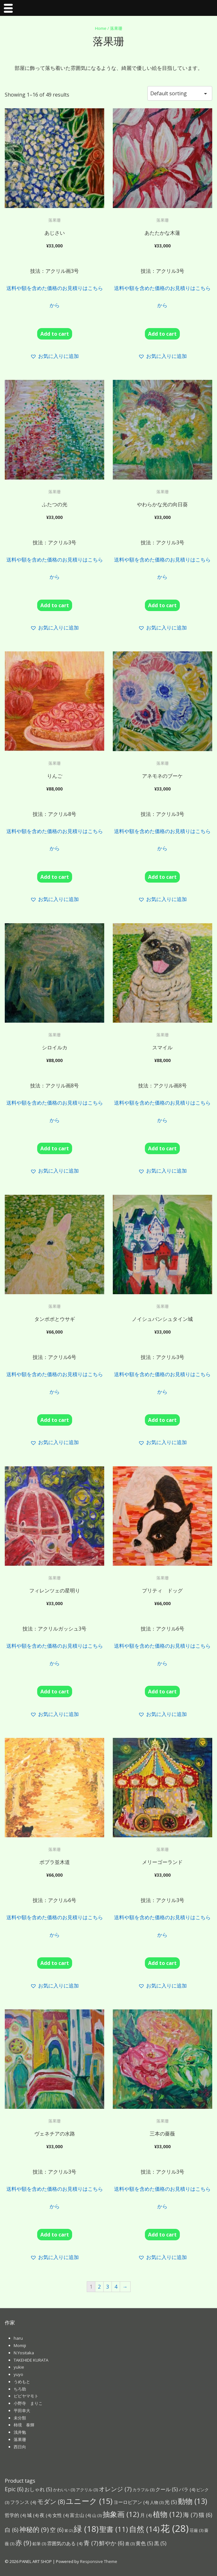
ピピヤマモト (26, 2396)
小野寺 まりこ (28, 2403)
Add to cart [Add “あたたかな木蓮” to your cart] (162, 333)
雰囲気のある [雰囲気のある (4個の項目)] (65, 2543)
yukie (19, 2367)
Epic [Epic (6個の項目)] (14, 2489)
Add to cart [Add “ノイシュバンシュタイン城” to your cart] (162, 1419)
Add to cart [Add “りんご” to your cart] (54, 876)
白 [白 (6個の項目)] (11, 2529)
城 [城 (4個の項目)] (33, 2515)
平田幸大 (22, 2410)
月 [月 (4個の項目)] (146, 2515)
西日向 (20, 2447)
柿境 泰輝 (24, 2425)
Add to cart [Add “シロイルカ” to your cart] (54, 1148)
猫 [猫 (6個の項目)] (205, 2515)
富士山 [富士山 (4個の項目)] (80, 2515)
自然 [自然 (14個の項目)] (144, 2529)
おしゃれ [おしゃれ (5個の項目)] (38, 2489)
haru (18, 2338)
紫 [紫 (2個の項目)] (68, 2530)
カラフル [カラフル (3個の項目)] (143, 2489)
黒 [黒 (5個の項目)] (160, 2543)
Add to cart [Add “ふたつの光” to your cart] (54, 605)
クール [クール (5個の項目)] (166, 2489)
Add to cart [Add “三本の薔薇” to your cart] (162, 2234)
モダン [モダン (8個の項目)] (51, 2501)
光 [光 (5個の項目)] (171, 2501)
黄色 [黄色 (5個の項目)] (144, 2543)
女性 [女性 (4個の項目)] (60, 2515)
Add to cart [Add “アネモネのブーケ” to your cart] (162, 876)
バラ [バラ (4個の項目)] (187, 2489)
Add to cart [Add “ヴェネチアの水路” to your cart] (54, 2234)
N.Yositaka (24, 2353)
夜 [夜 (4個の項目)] (45, 2515)
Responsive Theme (98, 2561)
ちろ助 (20, 2389)
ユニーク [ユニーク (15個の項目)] (89, 2501)
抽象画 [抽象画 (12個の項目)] (121, 2514)
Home (100, 28)
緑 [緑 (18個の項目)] (86, 2528)
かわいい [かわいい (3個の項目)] (64, 2489)
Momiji (20, 2345)
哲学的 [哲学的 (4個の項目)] (15, 2515)
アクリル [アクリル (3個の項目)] (87, 2489)
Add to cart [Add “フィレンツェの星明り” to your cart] (54, 1691)
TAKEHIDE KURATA (31, 2360)
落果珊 (20, 2439)
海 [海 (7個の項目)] (190, 2515)
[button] (54, 356)
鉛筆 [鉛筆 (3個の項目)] (39, 2543)
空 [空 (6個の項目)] (57, 2529)
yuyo (18, 2374)
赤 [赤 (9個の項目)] (23, 2542)
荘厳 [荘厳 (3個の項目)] (196, 2530)
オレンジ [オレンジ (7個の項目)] (115, 2489)
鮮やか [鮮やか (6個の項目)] (111, 2543)
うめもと (22, 2381)
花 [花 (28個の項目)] (174, 2528)
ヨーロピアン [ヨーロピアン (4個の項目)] (131, 2502)
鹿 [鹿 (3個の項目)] (130, 2543)
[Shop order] (179, 93)
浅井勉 (20, 2432)
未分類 (20, 2418)
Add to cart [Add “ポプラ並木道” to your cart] (54, 1963)
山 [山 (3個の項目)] (97, 2515)
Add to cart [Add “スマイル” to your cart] (162, 1148)
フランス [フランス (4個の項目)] (23, 2502)
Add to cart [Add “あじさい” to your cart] (54, 333)
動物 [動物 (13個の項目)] (192, 2501)
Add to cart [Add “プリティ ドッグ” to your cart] (162, 1691)
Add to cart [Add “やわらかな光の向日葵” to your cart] (162, 605)
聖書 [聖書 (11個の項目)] (113, 2529)
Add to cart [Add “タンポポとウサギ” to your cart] (54, 1419)
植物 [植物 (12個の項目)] (167, 2514)
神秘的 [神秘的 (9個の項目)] (34, 2529)
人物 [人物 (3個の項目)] (157, 2502)
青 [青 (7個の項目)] (91, 2543)
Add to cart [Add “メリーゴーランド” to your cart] (162, 1963)
